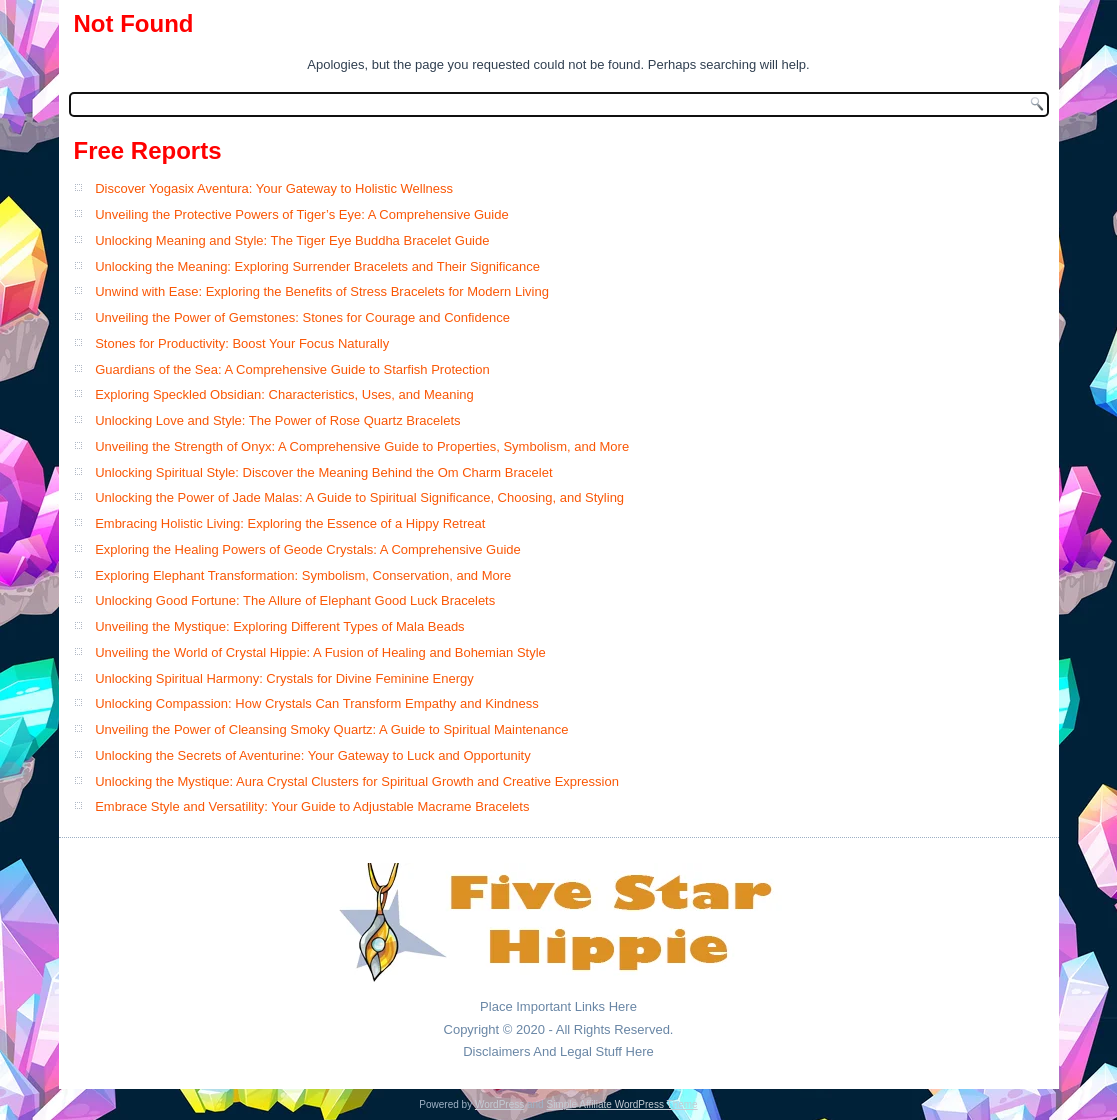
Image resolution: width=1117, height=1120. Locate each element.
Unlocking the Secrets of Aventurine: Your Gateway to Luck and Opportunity (313, 755)
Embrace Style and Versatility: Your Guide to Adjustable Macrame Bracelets (312, 806)
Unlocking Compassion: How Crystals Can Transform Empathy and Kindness (317, 703)
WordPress (499, 1104)
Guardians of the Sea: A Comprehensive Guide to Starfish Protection (292, 369)
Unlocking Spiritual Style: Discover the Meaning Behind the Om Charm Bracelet (323, 472)
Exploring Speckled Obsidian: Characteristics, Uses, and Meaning (284, 394)
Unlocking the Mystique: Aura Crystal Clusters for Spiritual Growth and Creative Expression (357, 781)
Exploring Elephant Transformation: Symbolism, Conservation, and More (303, 575)
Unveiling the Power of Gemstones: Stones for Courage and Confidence (302, 317)
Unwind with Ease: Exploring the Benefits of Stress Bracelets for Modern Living (322, 291)
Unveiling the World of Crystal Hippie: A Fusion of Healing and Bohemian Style (320, 652)
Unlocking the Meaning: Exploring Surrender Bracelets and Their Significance (317, 266)
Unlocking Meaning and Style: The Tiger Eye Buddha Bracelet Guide (292, 240)
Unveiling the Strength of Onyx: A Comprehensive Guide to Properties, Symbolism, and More (362, 446)
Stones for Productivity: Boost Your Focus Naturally (242, 343)
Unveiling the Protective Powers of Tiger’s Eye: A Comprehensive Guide (302, 214)
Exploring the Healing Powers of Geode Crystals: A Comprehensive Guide (308, 549)
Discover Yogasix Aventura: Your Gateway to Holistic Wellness (274, 188)
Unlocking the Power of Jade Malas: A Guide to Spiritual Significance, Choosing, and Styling (359, 497)
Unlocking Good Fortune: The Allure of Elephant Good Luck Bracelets (295, 600)
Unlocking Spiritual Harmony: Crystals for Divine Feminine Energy (284, 678)
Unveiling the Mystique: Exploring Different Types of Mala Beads (280, 626)
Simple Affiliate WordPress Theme (621, 1104)
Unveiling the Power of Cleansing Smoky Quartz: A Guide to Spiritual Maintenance (331, 729)
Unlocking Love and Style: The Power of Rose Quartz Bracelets (277, 420)
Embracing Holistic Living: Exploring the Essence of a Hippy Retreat (290, 523)
